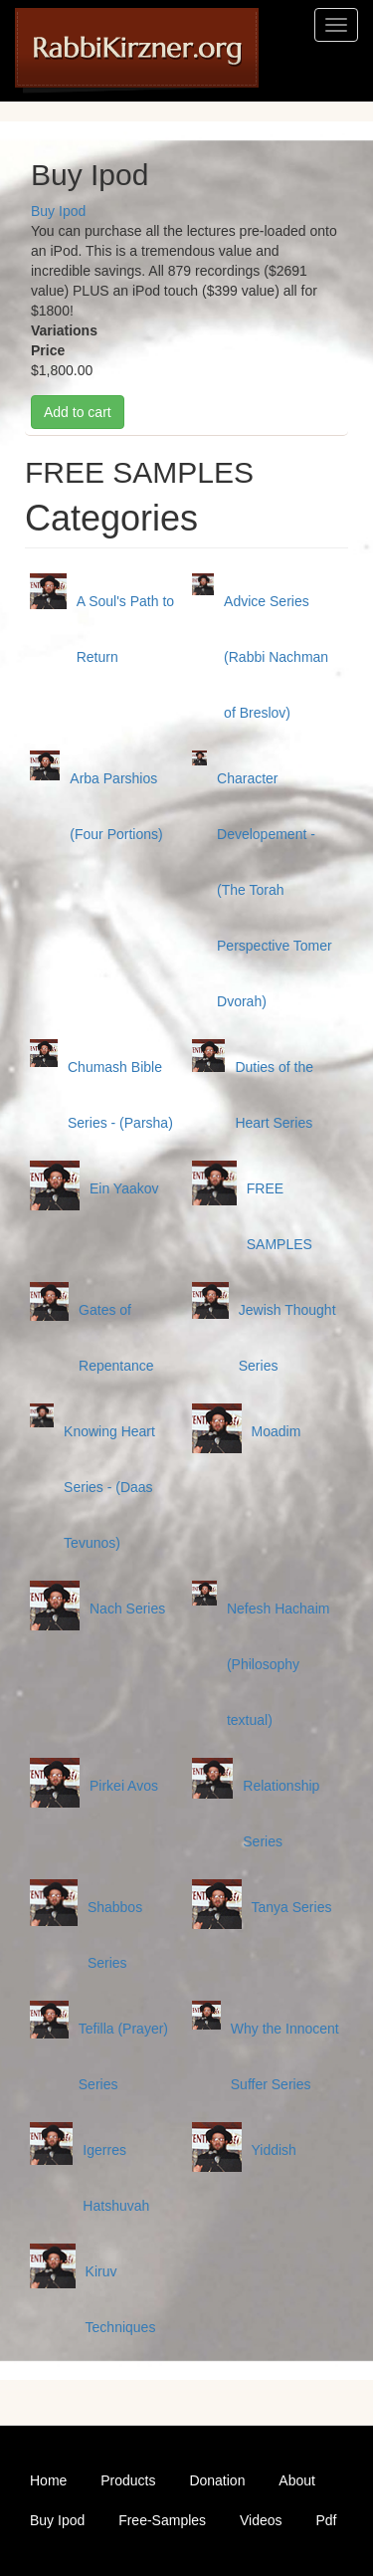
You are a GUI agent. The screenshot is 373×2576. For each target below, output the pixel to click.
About (297, 2480)
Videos (261, 2520)
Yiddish (274, 2150)
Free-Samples (162, 2520)
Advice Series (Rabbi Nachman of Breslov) (276, 657)
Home (48, 2480)
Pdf (325, 2520)
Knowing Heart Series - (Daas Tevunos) (109, 1487)
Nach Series (127, 1608)
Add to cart (77, 412)
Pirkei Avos (124, 1786)
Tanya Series (292, 1907)
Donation (217, 2480)
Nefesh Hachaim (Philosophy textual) (278, 1664)
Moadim (276, 1431)
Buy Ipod (58, 211)
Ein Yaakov (124, 1188)
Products (127, 2480)
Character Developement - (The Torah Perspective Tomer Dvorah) (274, 889)
